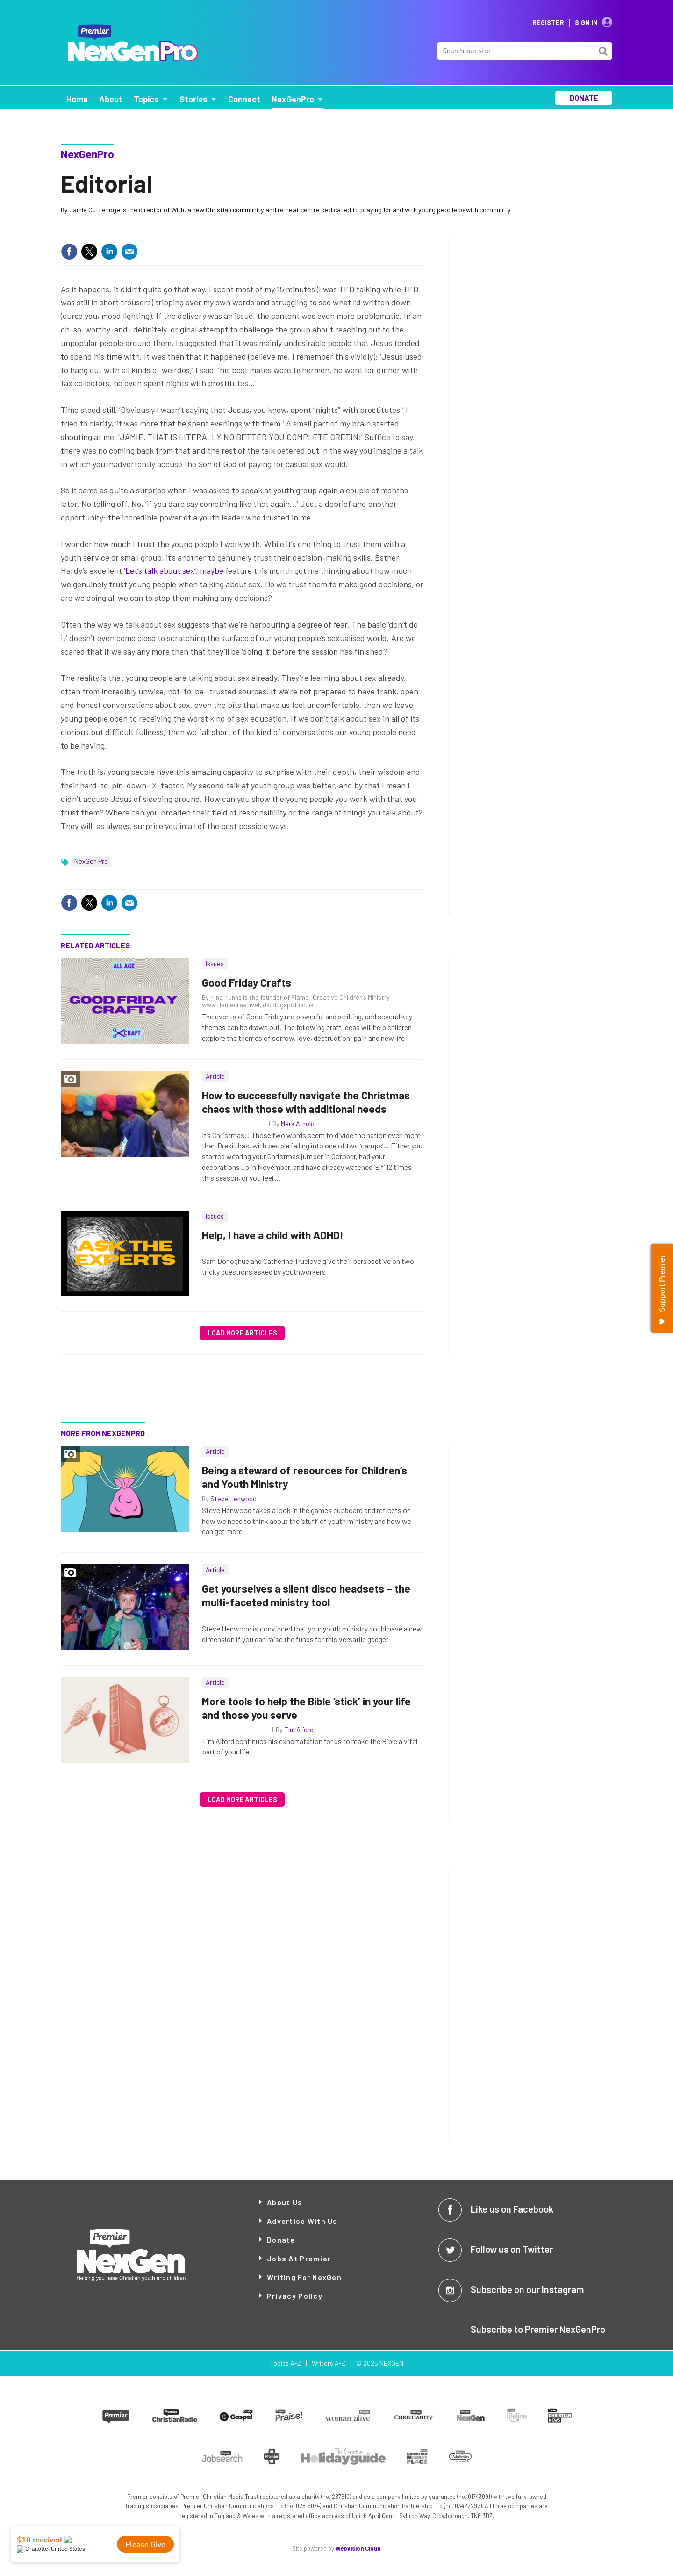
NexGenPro (87, 153)
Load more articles (242, 1333)
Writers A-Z (328, 2363)
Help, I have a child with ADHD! (273, 1234)
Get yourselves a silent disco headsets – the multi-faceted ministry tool (306, 1595)
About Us (284, 2202)
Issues (215, 963)
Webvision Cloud (358, 2548)
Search (602, 50)
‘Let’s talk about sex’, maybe (173, 570)
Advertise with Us (302, 2220)
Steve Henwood (233, 1498)
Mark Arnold (298, 1123)
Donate (281, 2239)
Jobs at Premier (299, 2258)
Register (548, 23)
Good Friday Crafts (246, 982)
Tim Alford (299, 1729)
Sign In (586, 23)
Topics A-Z (285, 2363)
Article (215, 1076)
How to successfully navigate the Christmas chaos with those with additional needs (306, 1102)
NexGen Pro (91, 861)
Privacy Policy (294, 2295)
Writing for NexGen (304, 2277)
